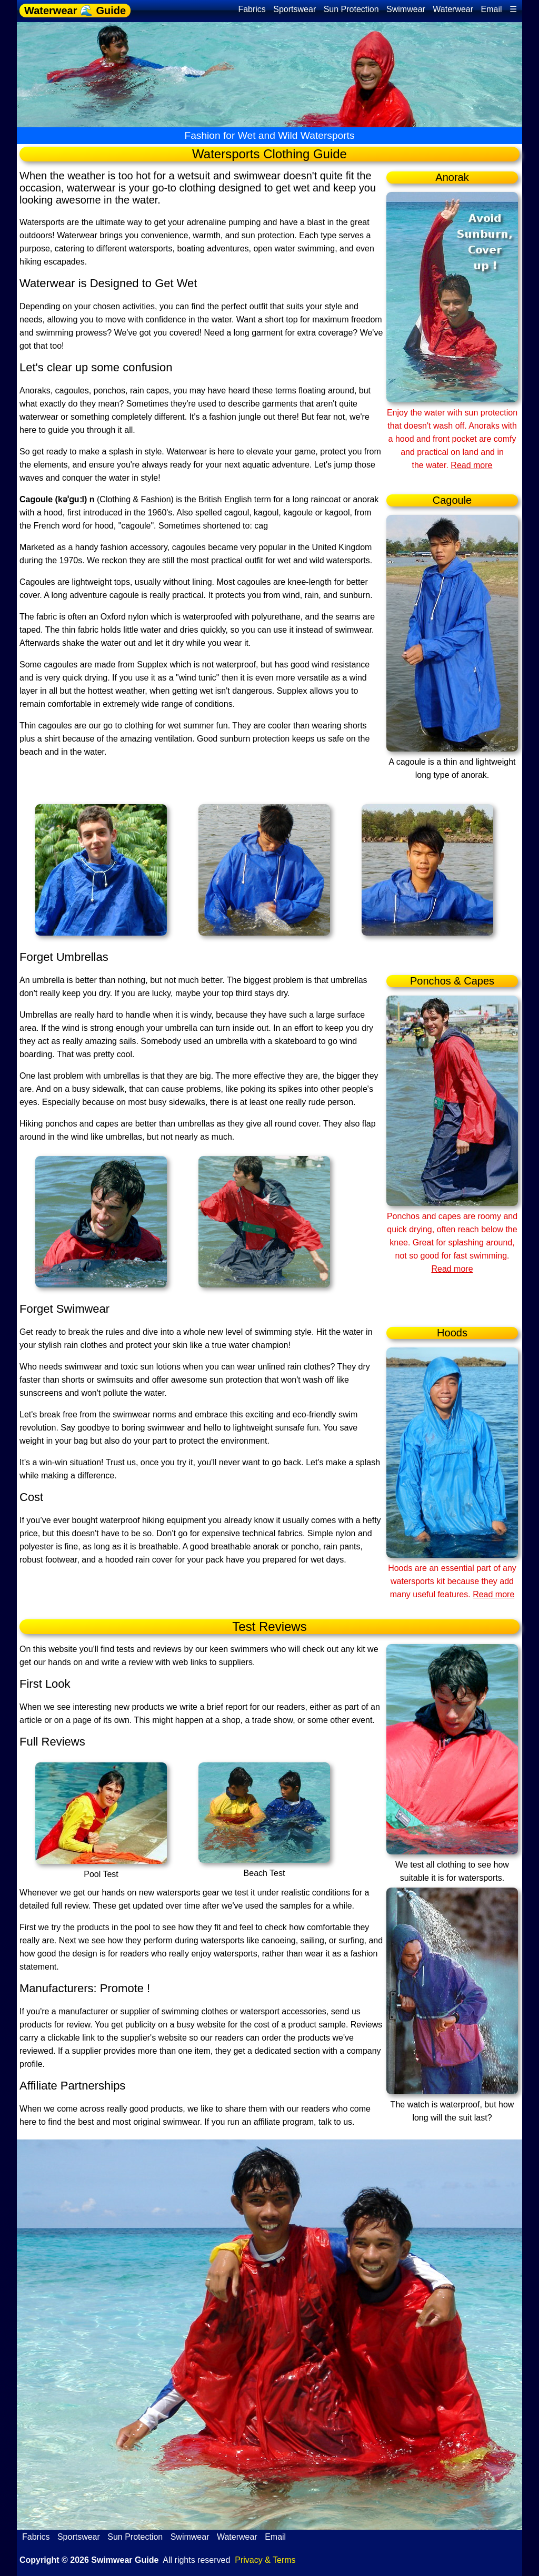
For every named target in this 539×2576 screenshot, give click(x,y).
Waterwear (453, 9)
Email (491, 9)
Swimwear (405, 9)
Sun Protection (351, 9)
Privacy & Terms (265, 2559)
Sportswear (294, 9)
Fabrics (251, 9)
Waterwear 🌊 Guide (75, 10)
